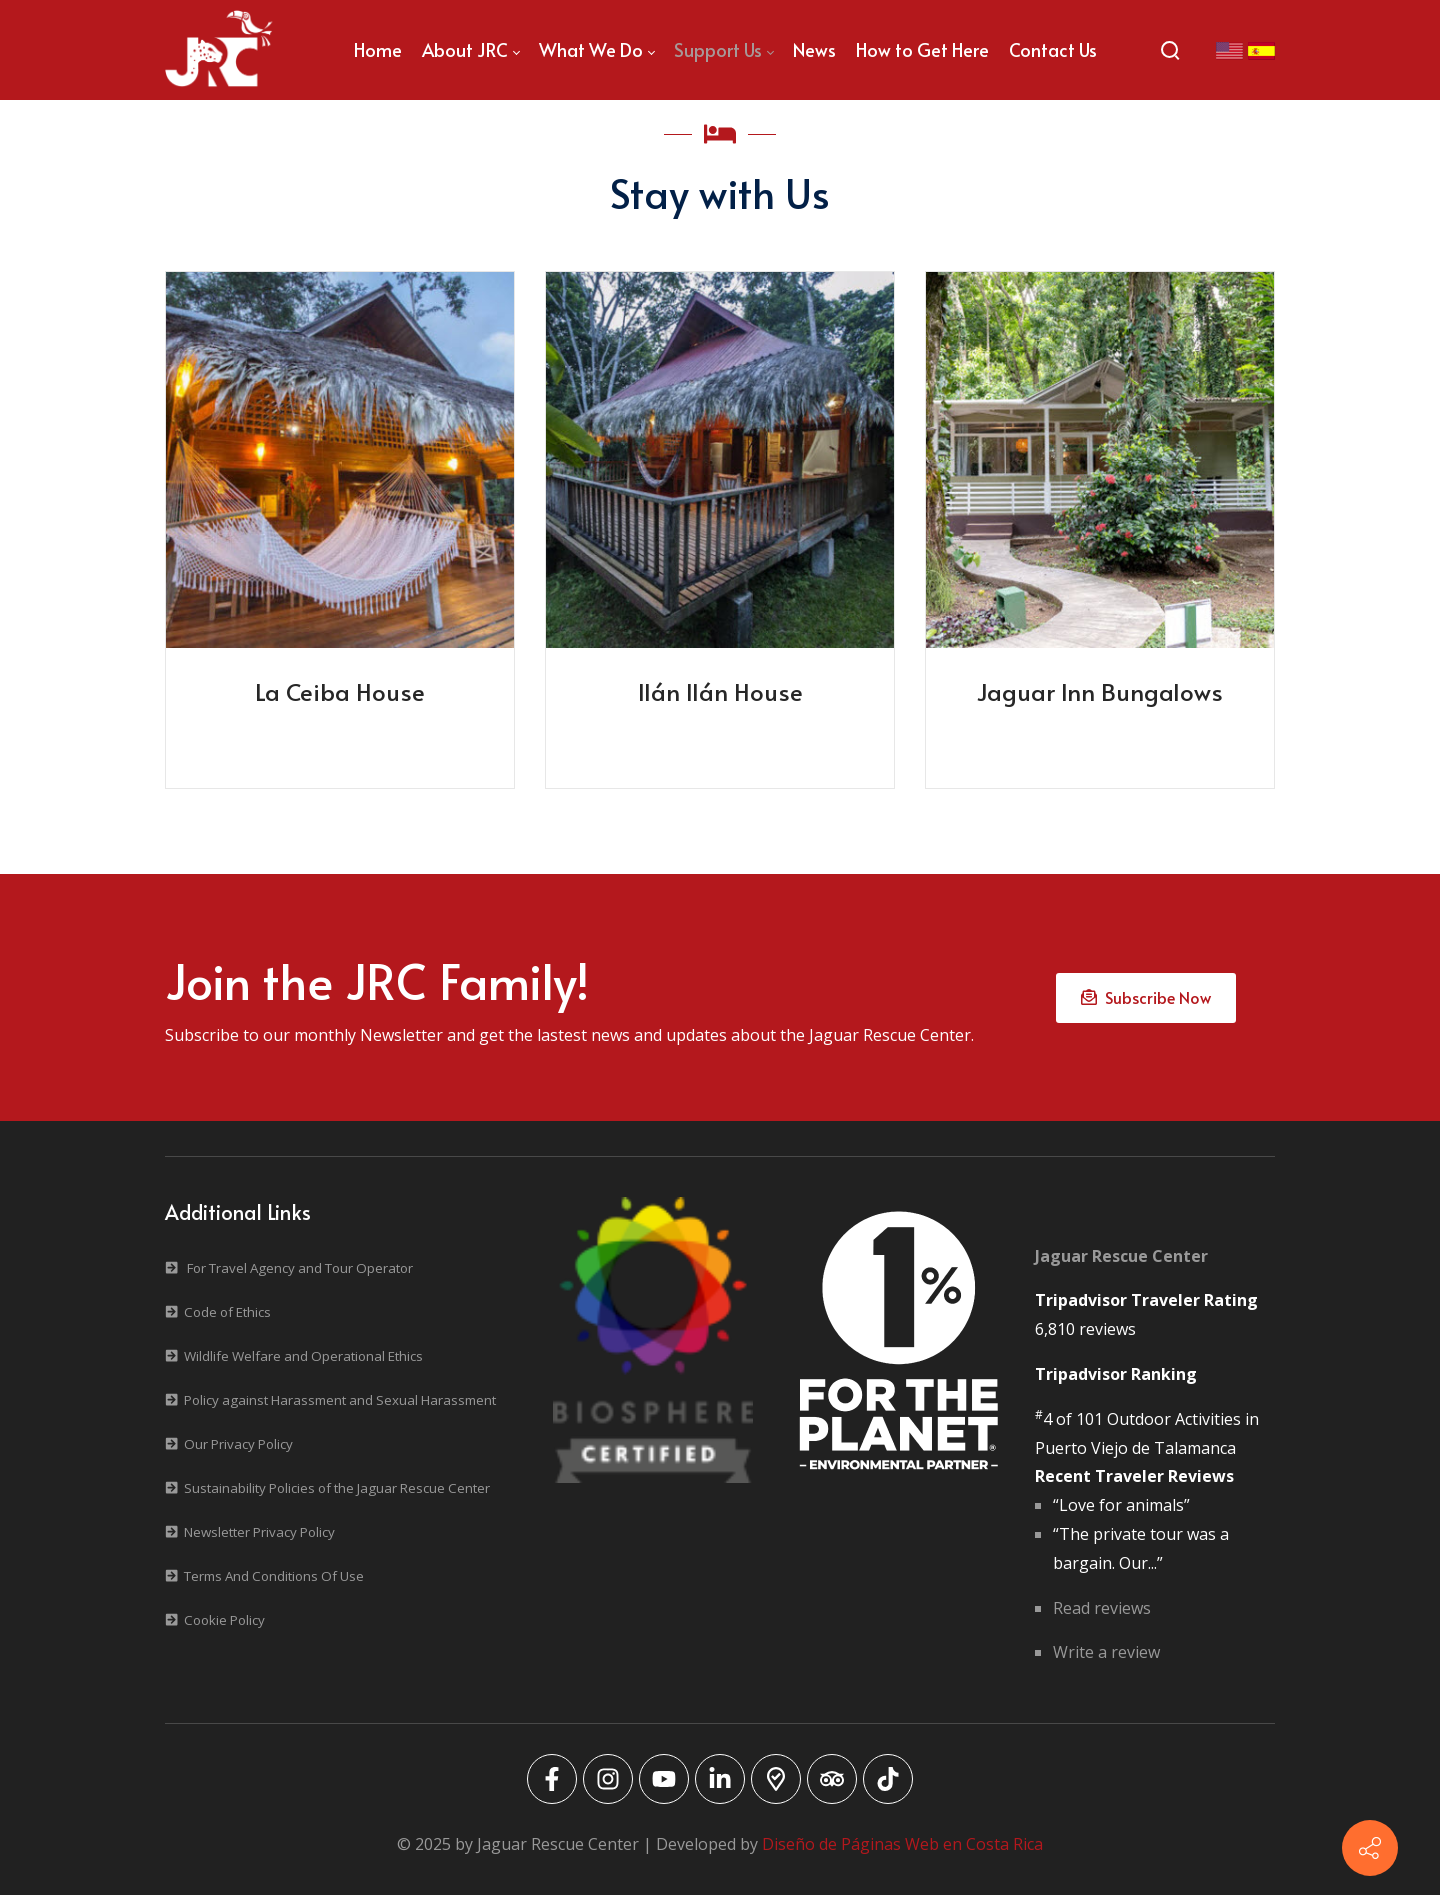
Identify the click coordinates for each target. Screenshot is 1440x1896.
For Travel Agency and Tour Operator (300, 1269)
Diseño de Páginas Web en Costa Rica (902, 1845)
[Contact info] (1370, 1848)
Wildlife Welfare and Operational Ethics (303, 1357)
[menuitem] (378, 50)
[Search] (1170, 50)
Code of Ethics (227, 1313)
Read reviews (1102, 1609)
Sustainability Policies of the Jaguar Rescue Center (337, 1489)
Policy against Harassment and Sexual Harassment (340, 1401)
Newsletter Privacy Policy (259, 1533)
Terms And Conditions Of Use (274, 1577)
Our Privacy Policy (238, 1445)
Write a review (1106, 1653)
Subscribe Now (1146, 997)
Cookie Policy (224, 1621)
